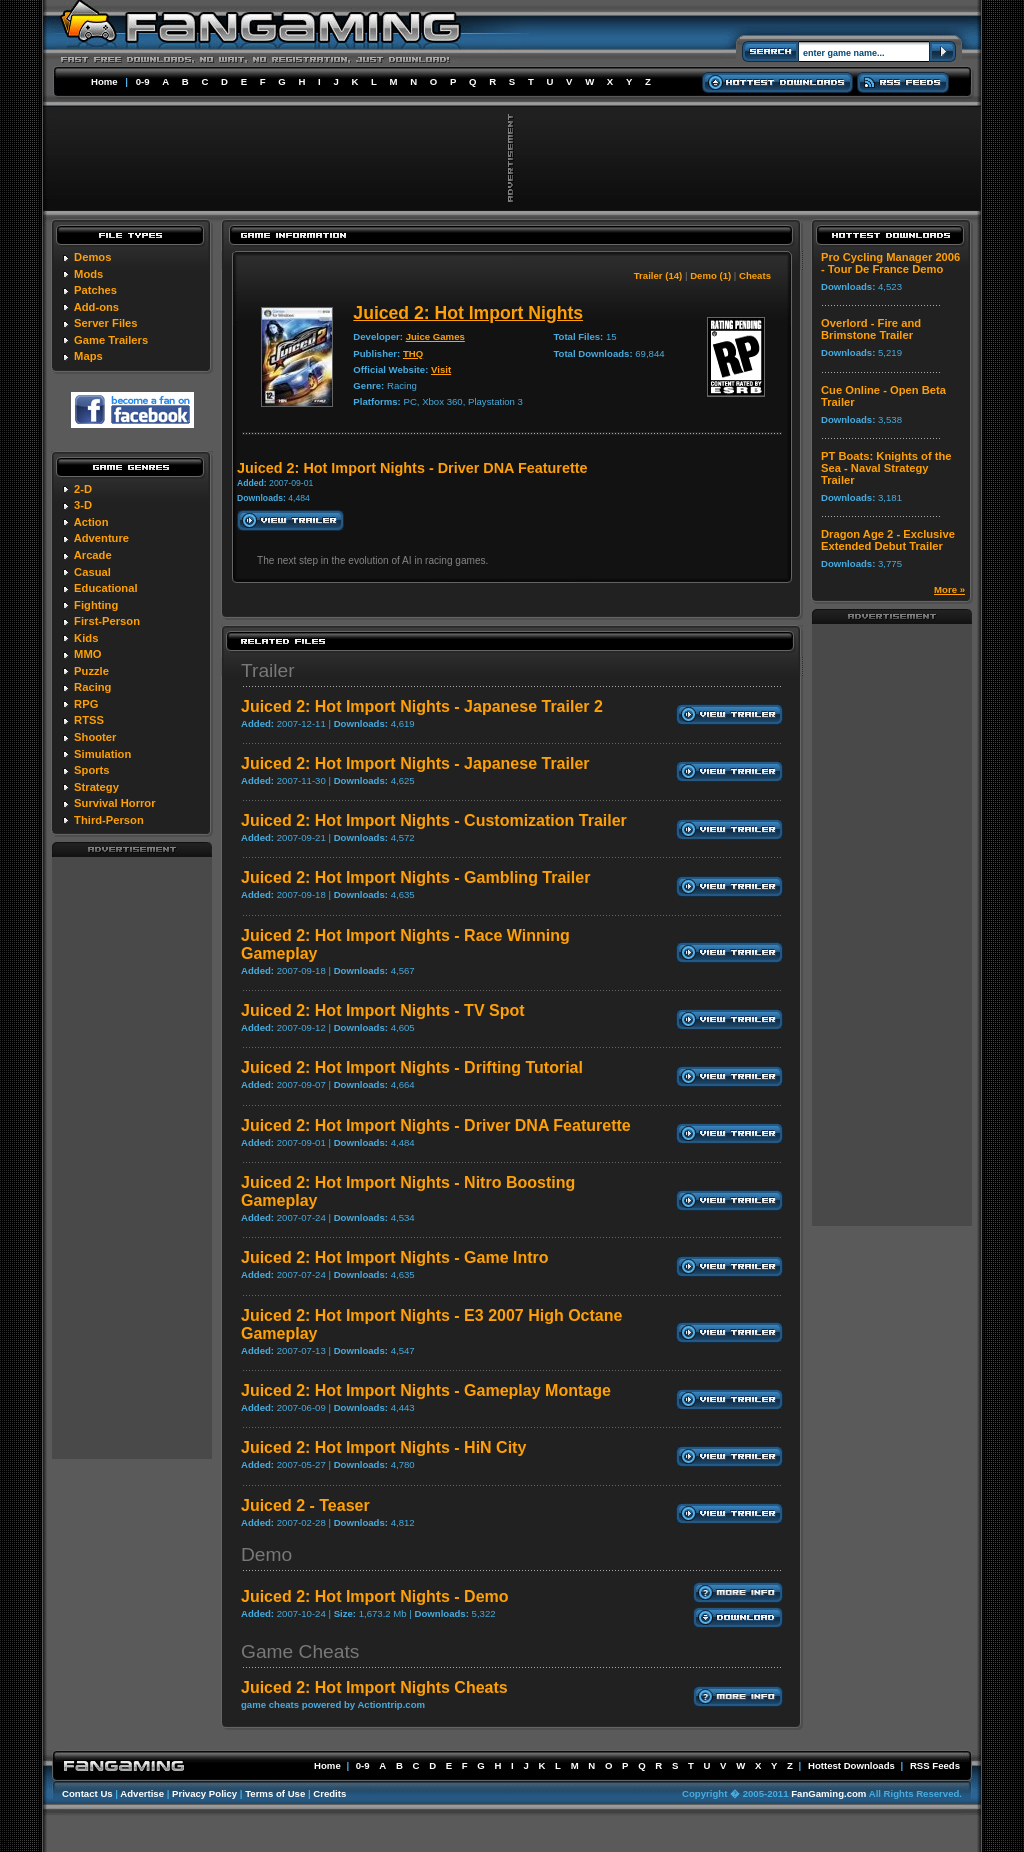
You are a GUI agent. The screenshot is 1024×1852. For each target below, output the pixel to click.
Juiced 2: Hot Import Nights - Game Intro (395, 1257)
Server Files (105, 323)
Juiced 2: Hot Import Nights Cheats (374, 1687)
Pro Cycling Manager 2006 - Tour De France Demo (890, 263)
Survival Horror (114, 803)
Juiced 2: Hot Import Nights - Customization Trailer (434, 820)
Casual (92, 572)
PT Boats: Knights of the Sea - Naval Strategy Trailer (886, 468)
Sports (91, 770)
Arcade (93, 555)
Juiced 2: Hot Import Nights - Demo (375, 1596)
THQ (413, 353)
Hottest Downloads (851, 1765)
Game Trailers (111, 340)
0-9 (143, 81)
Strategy (96, 787)
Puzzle (91, 671)
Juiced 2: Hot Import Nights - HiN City (383, 1447)
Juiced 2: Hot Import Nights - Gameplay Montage (426, 1390)
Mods (88, 274)
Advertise (142, 1793)
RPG (86, 704)
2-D (83, 489)
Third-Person (109, 820)
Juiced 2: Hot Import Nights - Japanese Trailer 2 (422, 706)
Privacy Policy (204, 1793)
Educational (105, 588)
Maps (88, 356)
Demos (92, 257)
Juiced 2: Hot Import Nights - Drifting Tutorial (412, 1067)
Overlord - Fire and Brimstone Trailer (871, 329)
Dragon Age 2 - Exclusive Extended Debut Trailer (888, 540)
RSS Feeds (935, 1765)
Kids (86, 638)
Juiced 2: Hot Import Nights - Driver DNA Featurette (436, 1125)
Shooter (95, 737)
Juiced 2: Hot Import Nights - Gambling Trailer (415, 877)
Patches (95, 290)
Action (91, 522)
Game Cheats (300, 1651)
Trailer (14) (658, 275)
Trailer (268, 670)
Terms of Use (275, 1793)
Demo (266, 1554)
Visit (441, 369)
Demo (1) (710, 275)
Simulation (102, 754)
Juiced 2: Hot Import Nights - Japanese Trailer (415, 763)
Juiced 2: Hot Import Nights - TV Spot (383, 1010)
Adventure (101, 538)
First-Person (107, 621)
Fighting (96, 605)
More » (949, 589)
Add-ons (96, 307)
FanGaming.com (828, 1793)
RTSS (89, 720)
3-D (83, 505)
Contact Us (87, 1793)
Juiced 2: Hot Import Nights (468, 313)
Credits (329, 1793)
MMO (87, 654)
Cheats (755, 275)
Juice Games (435, 336)
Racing (92, 687)
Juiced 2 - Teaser (305, 1505)
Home (104, 81)
